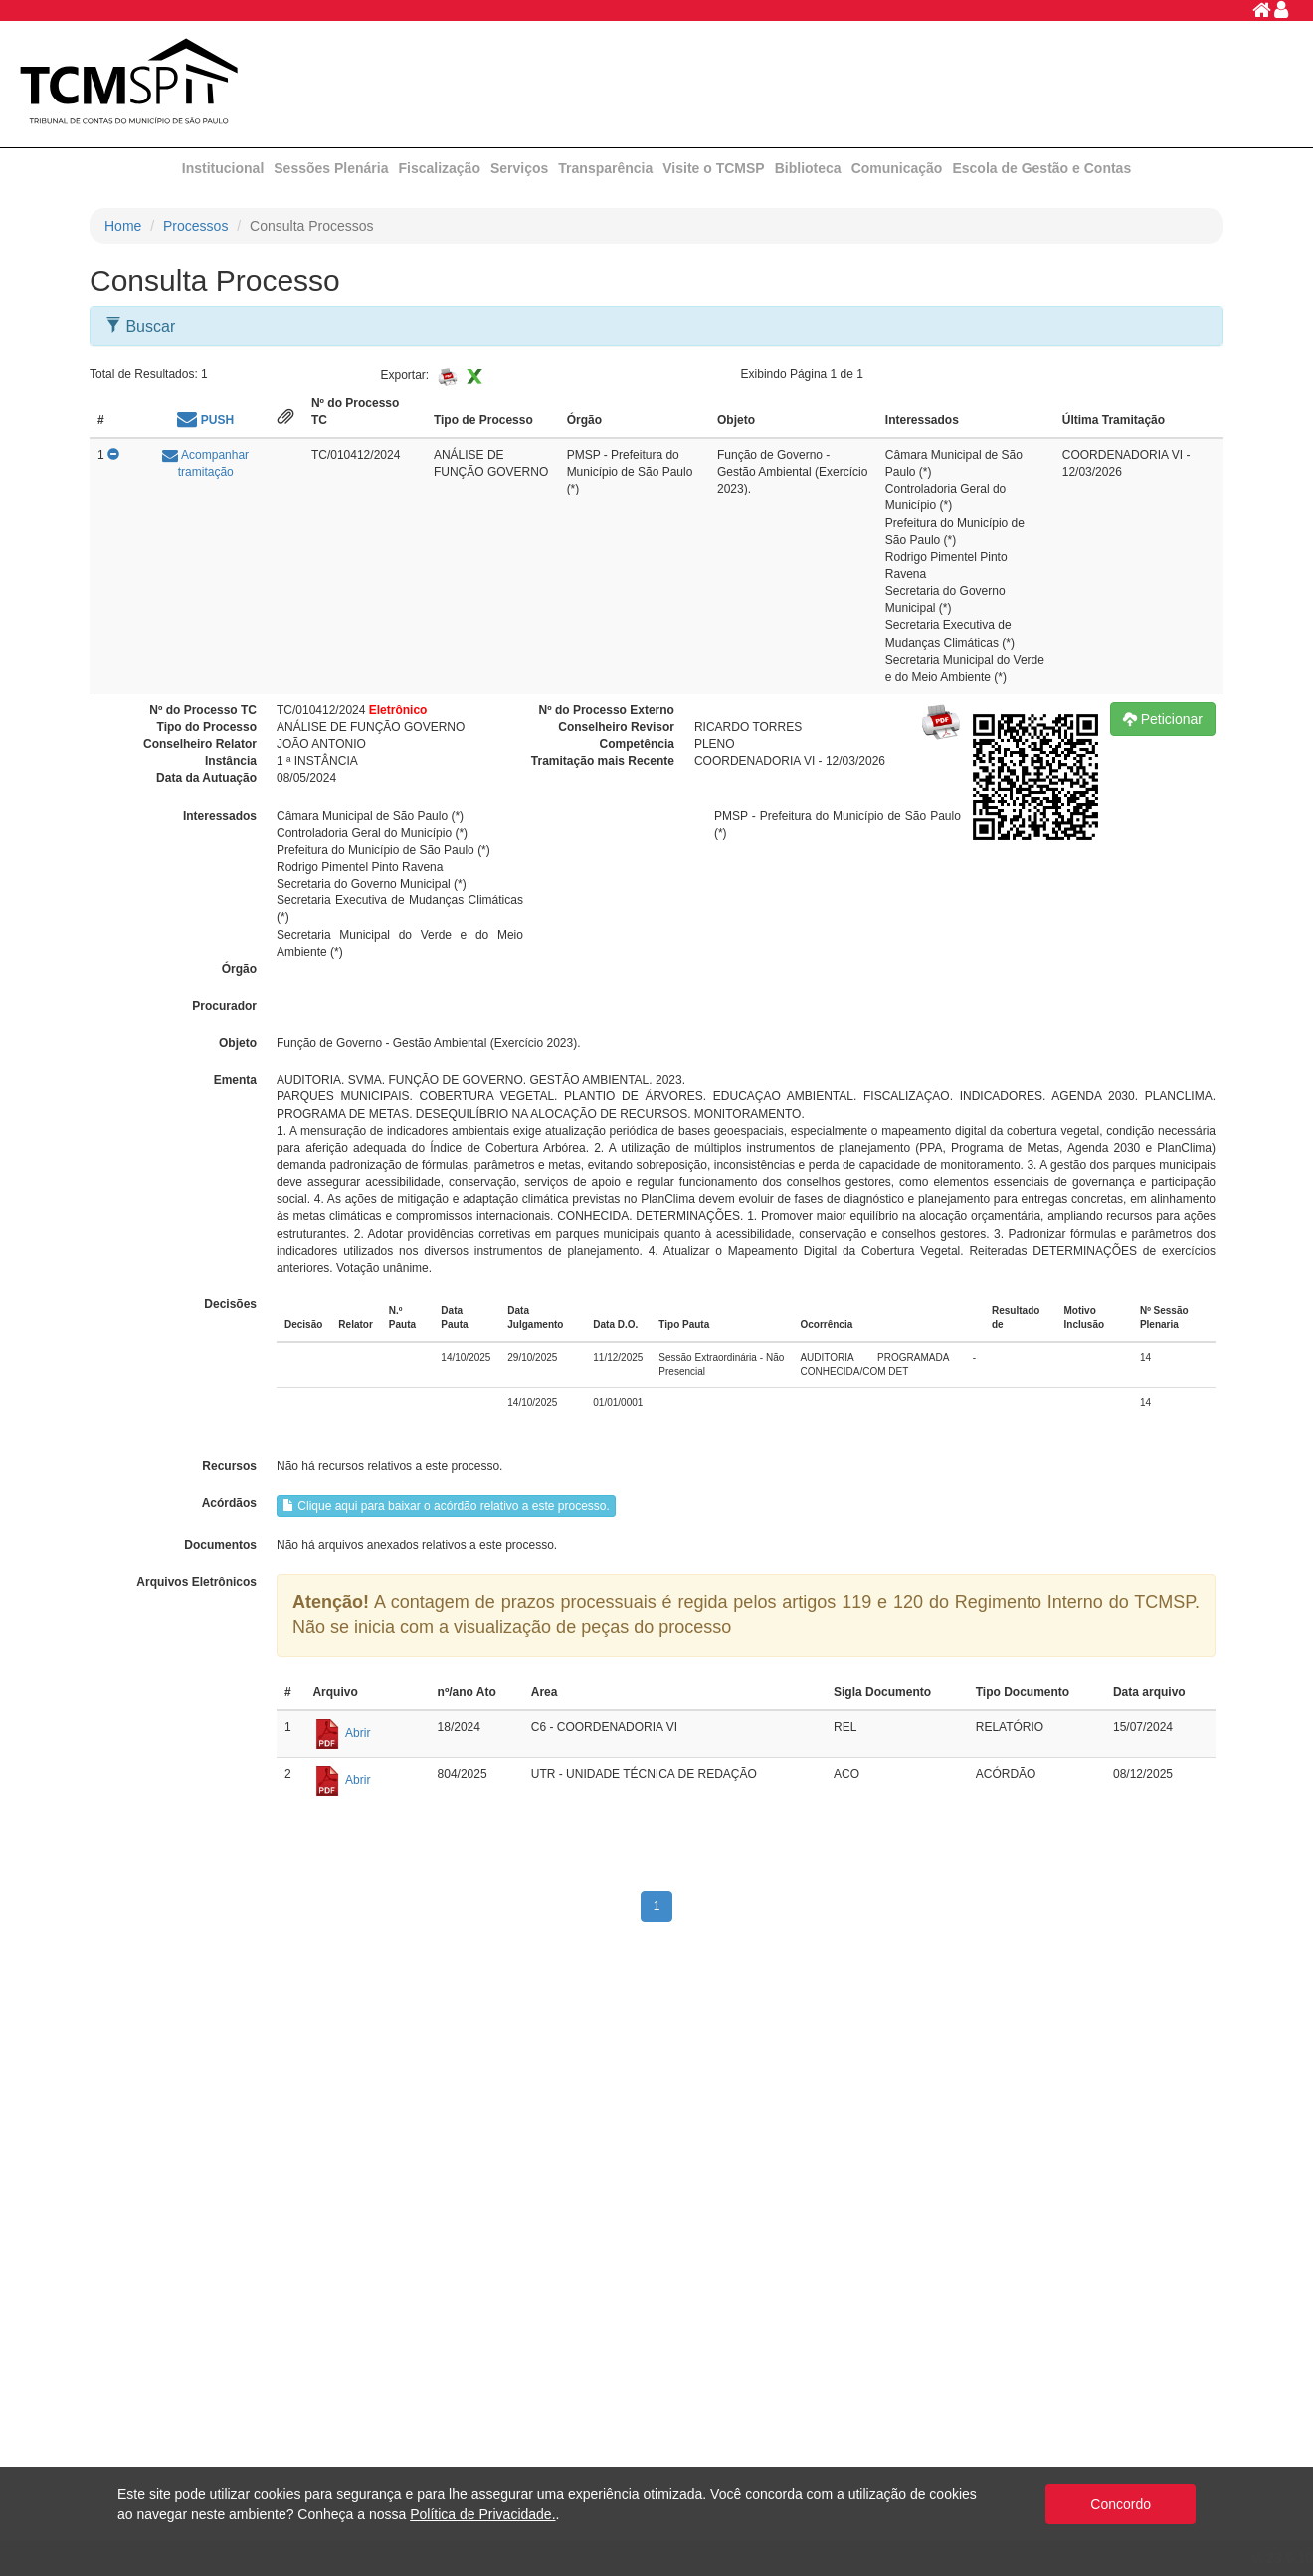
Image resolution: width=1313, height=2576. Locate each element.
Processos (195, 226)
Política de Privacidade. (482, 2514)
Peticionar (1163, 719)
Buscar (140, 326)
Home (122, 226)
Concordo (1120, 2504)
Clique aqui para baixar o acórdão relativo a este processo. (446, 1506)
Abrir (341, 1733)
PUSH (205, 420)
